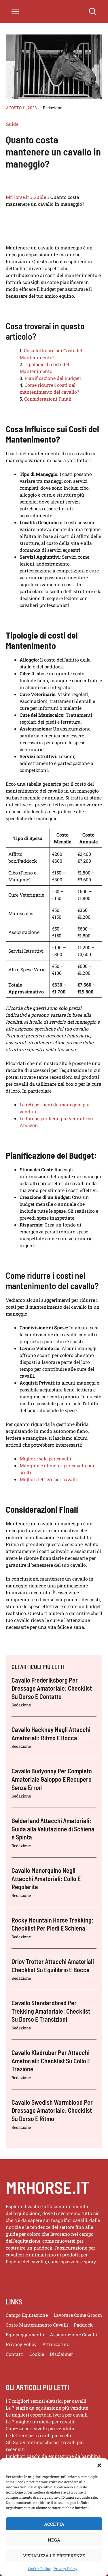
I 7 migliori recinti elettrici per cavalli (46, 2401)
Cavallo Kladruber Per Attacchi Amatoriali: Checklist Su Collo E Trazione (51, 2061)
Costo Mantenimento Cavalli (37, 2325)
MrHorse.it (17, 197)
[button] (99, 2478)
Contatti (15, 2354)
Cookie (36, 2354)
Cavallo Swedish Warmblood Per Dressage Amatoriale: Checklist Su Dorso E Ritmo (52, 2110)
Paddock (83, 2325)
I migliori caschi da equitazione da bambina (53, 2456)
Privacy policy (21, 2344)
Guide (12, 124)
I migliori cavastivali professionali (43, 2470)
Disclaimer (61, 2354)
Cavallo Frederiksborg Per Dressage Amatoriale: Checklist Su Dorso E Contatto (52, 1688)
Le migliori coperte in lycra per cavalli (47, 2415)
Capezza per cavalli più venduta (40, 2428)
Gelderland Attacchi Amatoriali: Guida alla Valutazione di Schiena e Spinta (53, 1829)
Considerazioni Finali (47, 399)
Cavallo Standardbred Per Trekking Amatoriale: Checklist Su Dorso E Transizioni (51, 2011)
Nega (54, 2553)
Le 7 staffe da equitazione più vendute (47, 2408)
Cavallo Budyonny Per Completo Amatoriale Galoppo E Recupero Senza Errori (52, 1779)
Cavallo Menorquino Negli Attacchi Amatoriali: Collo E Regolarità (46, 1878)
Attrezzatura (56, 2344)
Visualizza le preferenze (54, 2569)
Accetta (54, 2537)
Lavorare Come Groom (78, 2315)
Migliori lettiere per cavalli (48, 1479)
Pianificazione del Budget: (52, 378)
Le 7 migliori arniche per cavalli (40, 2422)
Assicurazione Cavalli (73, 2334)
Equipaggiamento (25, 2334)
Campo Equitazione (27, 2315)
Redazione (52, 107)
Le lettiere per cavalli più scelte (39, 2435)
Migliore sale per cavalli (45, 1459)
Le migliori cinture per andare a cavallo (48, 2463)
